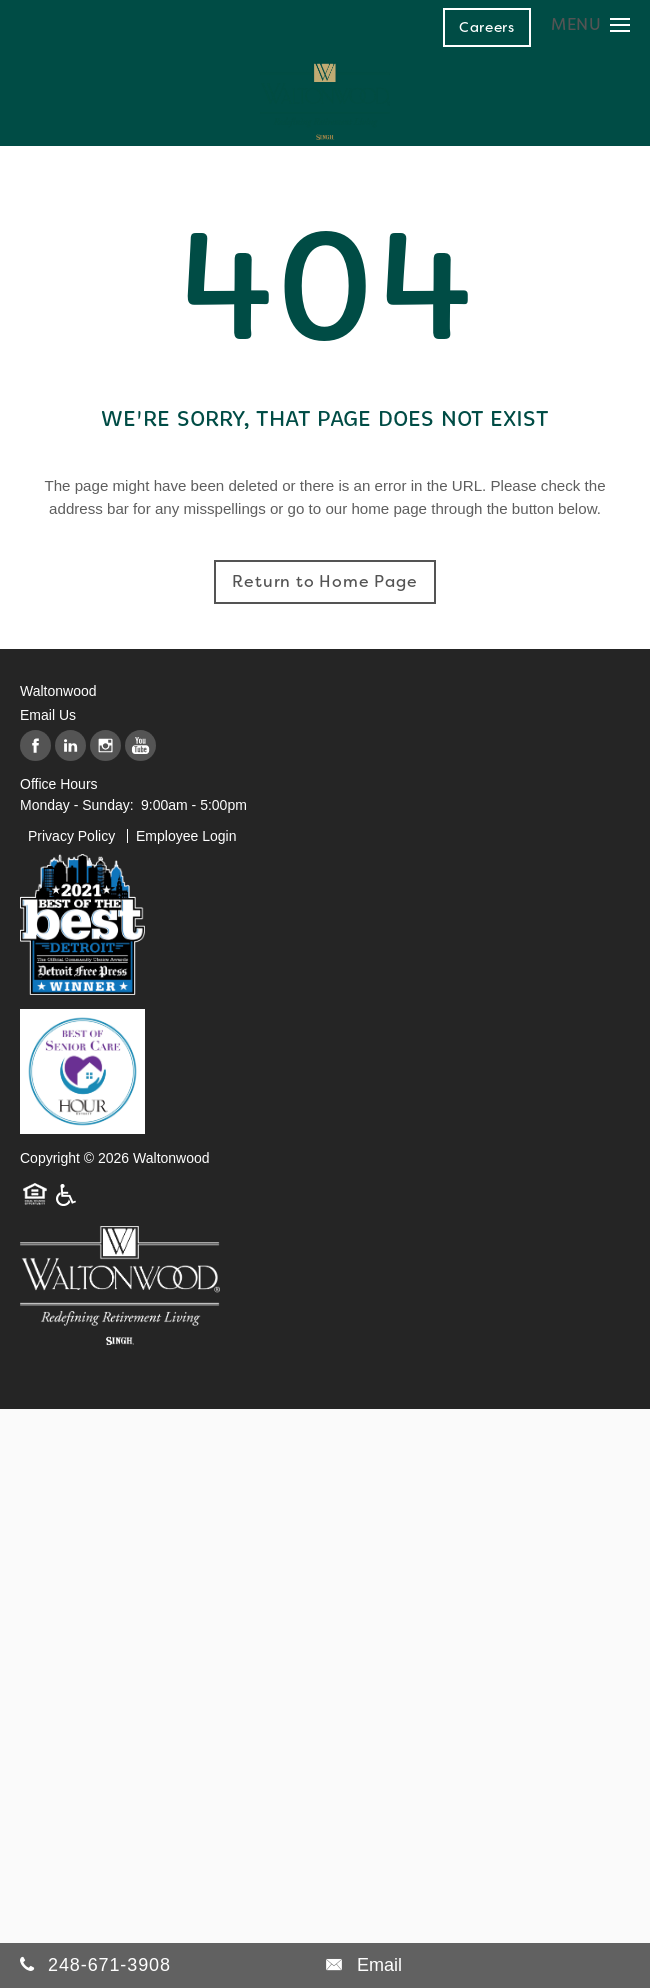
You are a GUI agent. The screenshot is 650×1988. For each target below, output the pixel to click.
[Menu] (590, 24)
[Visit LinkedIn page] (70, 746)
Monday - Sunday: (77, 805)
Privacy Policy (71, 836)
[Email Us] (363, 1965)
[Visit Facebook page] (35, 746)
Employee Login (186, 836)
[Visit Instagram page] (105, 746)
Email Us (48, 715)
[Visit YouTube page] (140, 746)
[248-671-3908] (172, 1965)
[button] (487, 27)
